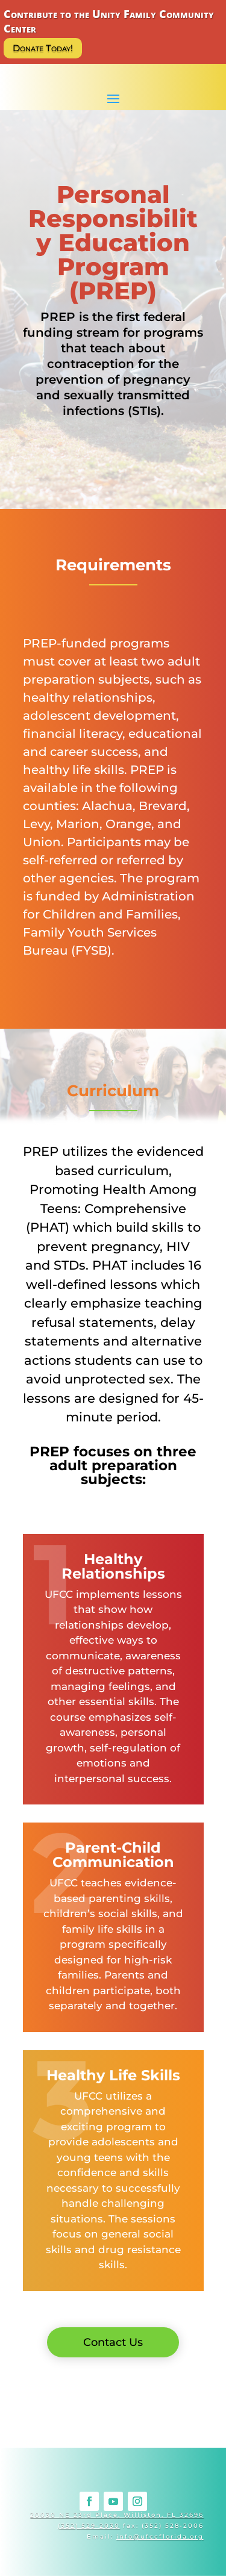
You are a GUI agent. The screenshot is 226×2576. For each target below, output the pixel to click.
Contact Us (113, 2342)
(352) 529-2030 (89, 2526)
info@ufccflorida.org (160, 2536)
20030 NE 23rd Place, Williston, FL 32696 (117, 2515)
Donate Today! (43, 48)
